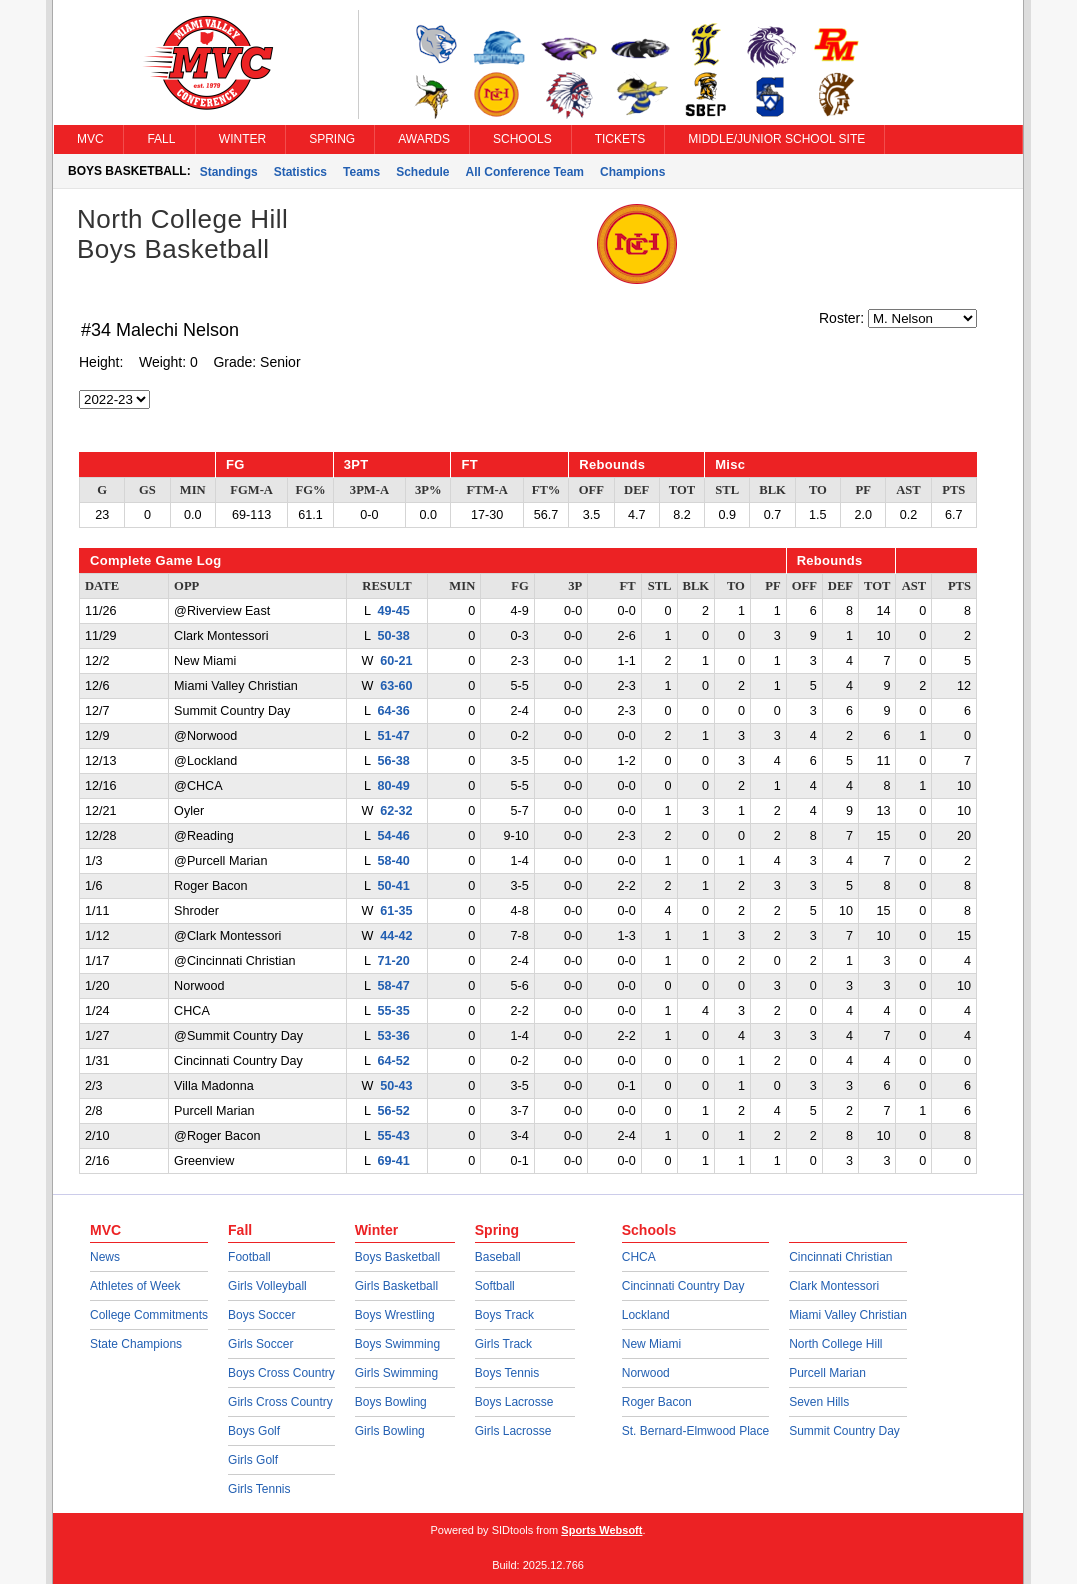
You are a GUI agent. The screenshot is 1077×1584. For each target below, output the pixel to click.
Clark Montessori (834, 1286)
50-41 (394, 886)
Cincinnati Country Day (683, 1286)
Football (249, 1257)
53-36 (394, 1036)
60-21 (396, 661)
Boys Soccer (261, 1315)
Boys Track (504, 1315)
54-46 (394, 836)
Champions (632, 172)
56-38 (394, 761)
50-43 (396, 1086)
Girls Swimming (396, 1373)
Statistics (300, 172)
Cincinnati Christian (840, 1257)
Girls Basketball (396, 1286)
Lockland (646, 1315)
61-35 (396, 911)
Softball (495, 1286)
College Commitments (149, 1315)
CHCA (639, 1257)
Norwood (646, 1373)
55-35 (394, 1011)
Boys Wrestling (395, 1315)
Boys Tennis (507, 1373)
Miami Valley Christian (848, 1315)
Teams (361, 172)
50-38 (394, 636)
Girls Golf (253, 1460)
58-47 (394, 986)
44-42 (396, 936)
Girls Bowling (390, 1431)
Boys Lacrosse (514, 1402)
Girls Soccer (260, 1344)
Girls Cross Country (280, 1402)
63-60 (396, 686)
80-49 (394, 786)
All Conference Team (525, 172)
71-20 (394, 961)
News (105, 1257)
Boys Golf (254, 1431)
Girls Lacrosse (513, 1431)
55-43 (394, 1136)
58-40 (394, 861)
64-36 (394, 711)
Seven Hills (819, 1402)
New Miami (651, 1344)
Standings (229, 172)
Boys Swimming (397, 1344)
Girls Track (503, 1344)
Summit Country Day (844, 1431)
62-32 (396, 811)
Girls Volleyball (267, 1286)
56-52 (394, 1111)
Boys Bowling (391, 1402)
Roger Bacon (657, 1402)
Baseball (498, 1257)
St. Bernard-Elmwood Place (695, 1431)
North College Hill (835, 1344)
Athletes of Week (135, 1286)
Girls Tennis (259, 1489)
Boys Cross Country (281, 1373)
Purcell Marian (827, 1373)
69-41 (394, 1161)
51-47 (394, 736)
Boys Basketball (397, 1257)
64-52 (394, 1061)
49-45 (394, 611)
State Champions (136, 1344)
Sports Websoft (601, 1530)
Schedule (422, 172)
